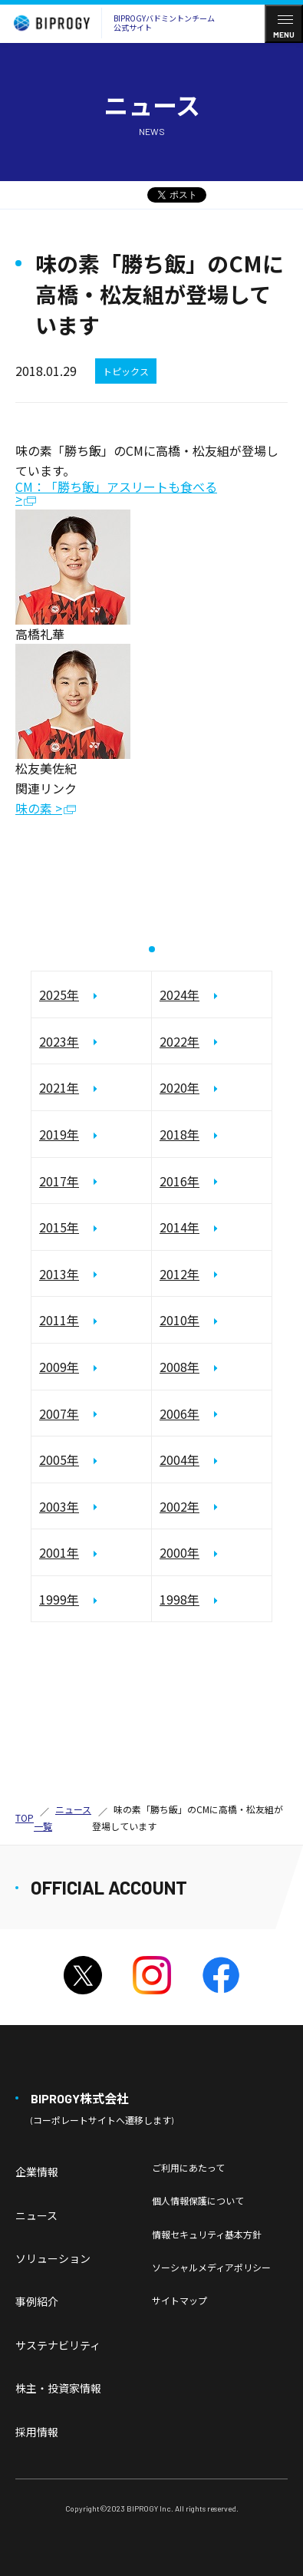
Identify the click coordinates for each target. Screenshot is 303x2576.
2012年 (179, 1274)
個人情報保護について (198, 2200)
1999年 (59, 1599)
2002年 (179, 1506)
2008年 (179, 1366)
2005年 (59, 1459)
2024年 (179, 994)
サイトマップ (179, 2300)
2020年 (179, 1087)
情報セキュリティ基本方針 (207, 2234)
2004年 (179, 1459)
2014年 (179, 1227)
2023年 (59, 1041)
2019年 (59, 1134)
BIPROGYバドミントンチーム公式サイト (110, 23)
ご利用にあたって (188, 2167)
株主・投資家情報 (58, 2388)
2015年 (59, 1227)
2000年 (179, 1552)
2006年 (179, 1413)
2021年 (59, 1087)
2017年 (59, 1181)
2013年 (59, 1274)
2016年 (179, 1181)
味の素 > (38, 809)
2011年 (59, 1320)
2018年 (179, 1134)
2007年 (59, 1413)
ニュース (36, 2215)
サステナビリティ (57, 2345)
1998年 (179, 1599)
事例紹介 (36, 2301)
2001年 (59, 1552)
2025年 (59, 994)
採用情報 (36, 2431)
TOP (24, 1817)
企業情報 (36, 2171)
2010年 (179, 1320)
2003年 (59, 1506)
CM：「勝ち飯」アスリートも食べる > (116, 493)
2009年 (59, 1366)
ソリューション (53, 2258)
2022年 (179, 1041)
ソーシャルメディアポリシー (211, 2267)
